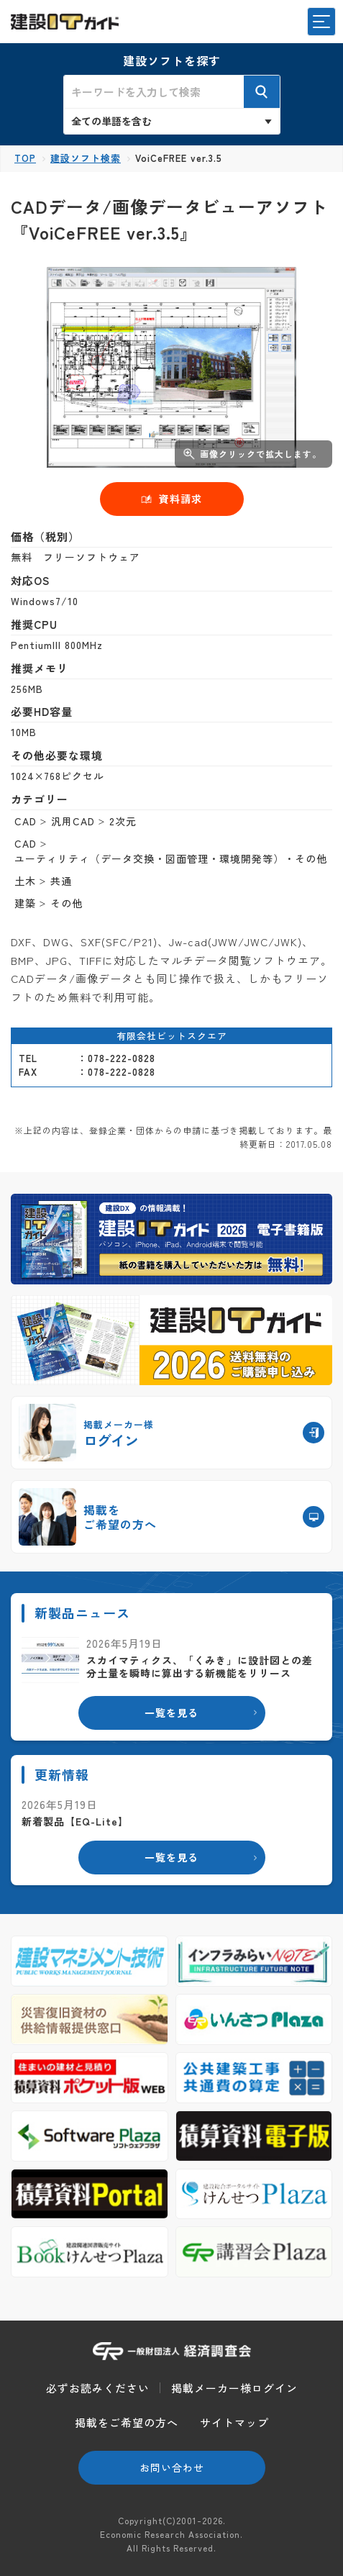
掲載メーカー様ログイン (234, 2387)
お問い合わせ (172, 2467)
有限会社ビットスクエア (171, 1036)
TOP (25, 158)
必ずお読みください (98, 2387)
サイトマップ (234, 2422)
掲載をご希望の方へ (126, 2422)
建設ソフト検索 (85, 158)
